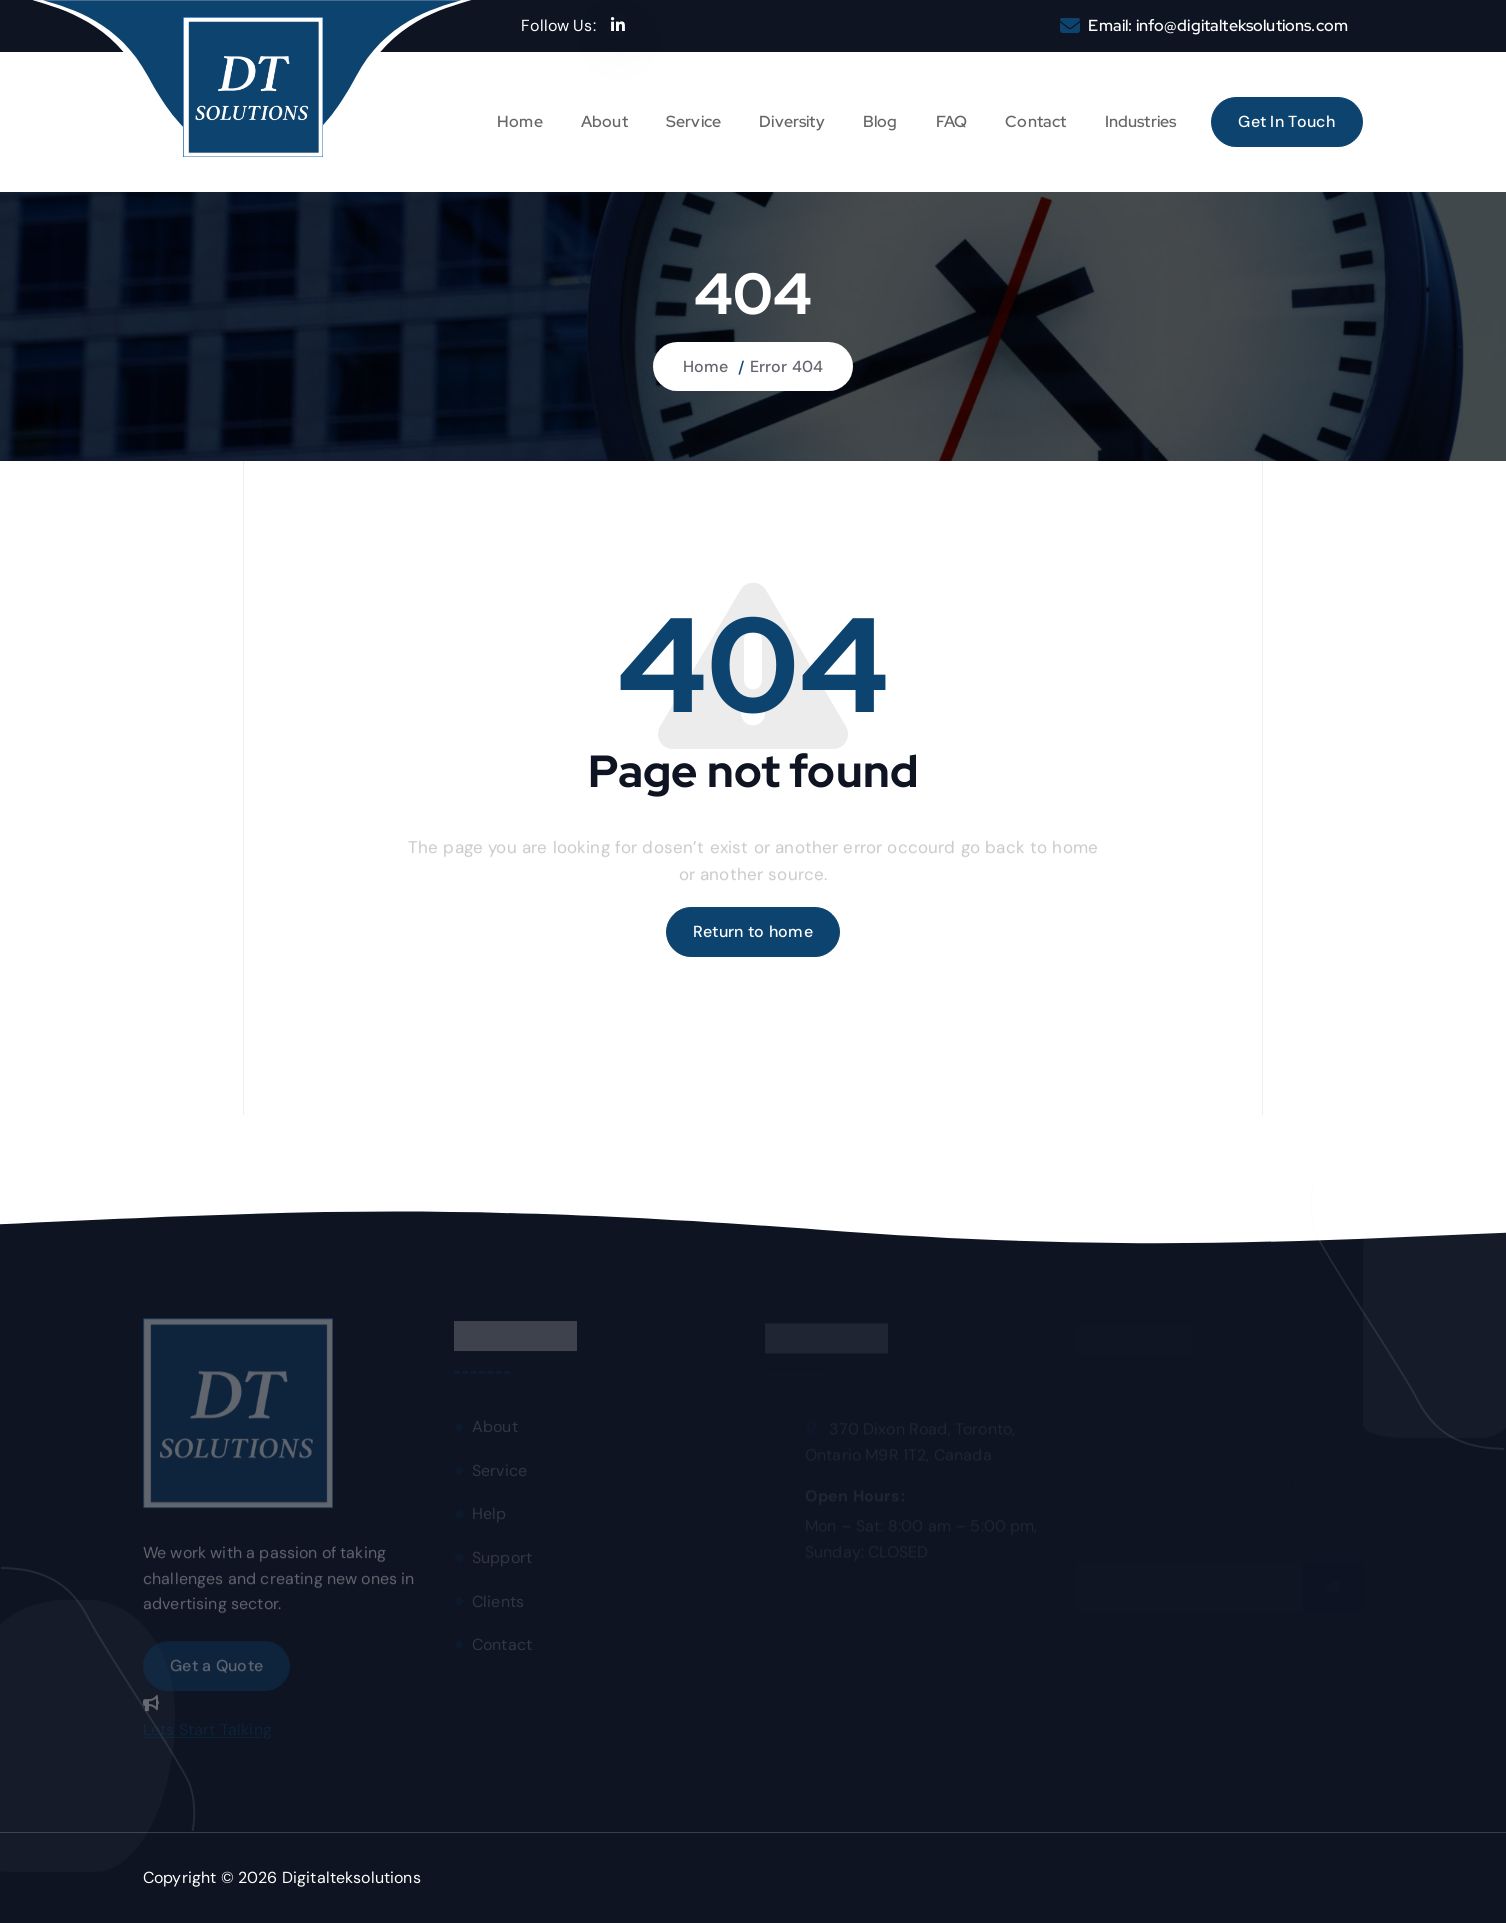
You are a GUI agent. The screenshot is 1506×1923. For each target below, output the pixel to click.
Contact (1035, 121)
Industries (1141, 121)
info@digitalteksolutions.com (1242, 25)
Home (520, 121)
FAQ (951, 121)
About (604, 121)
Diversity (791, 121)
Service (693, 121)
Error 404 (786, 366)
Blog (880, 121)
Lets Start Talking (207, 1735)
